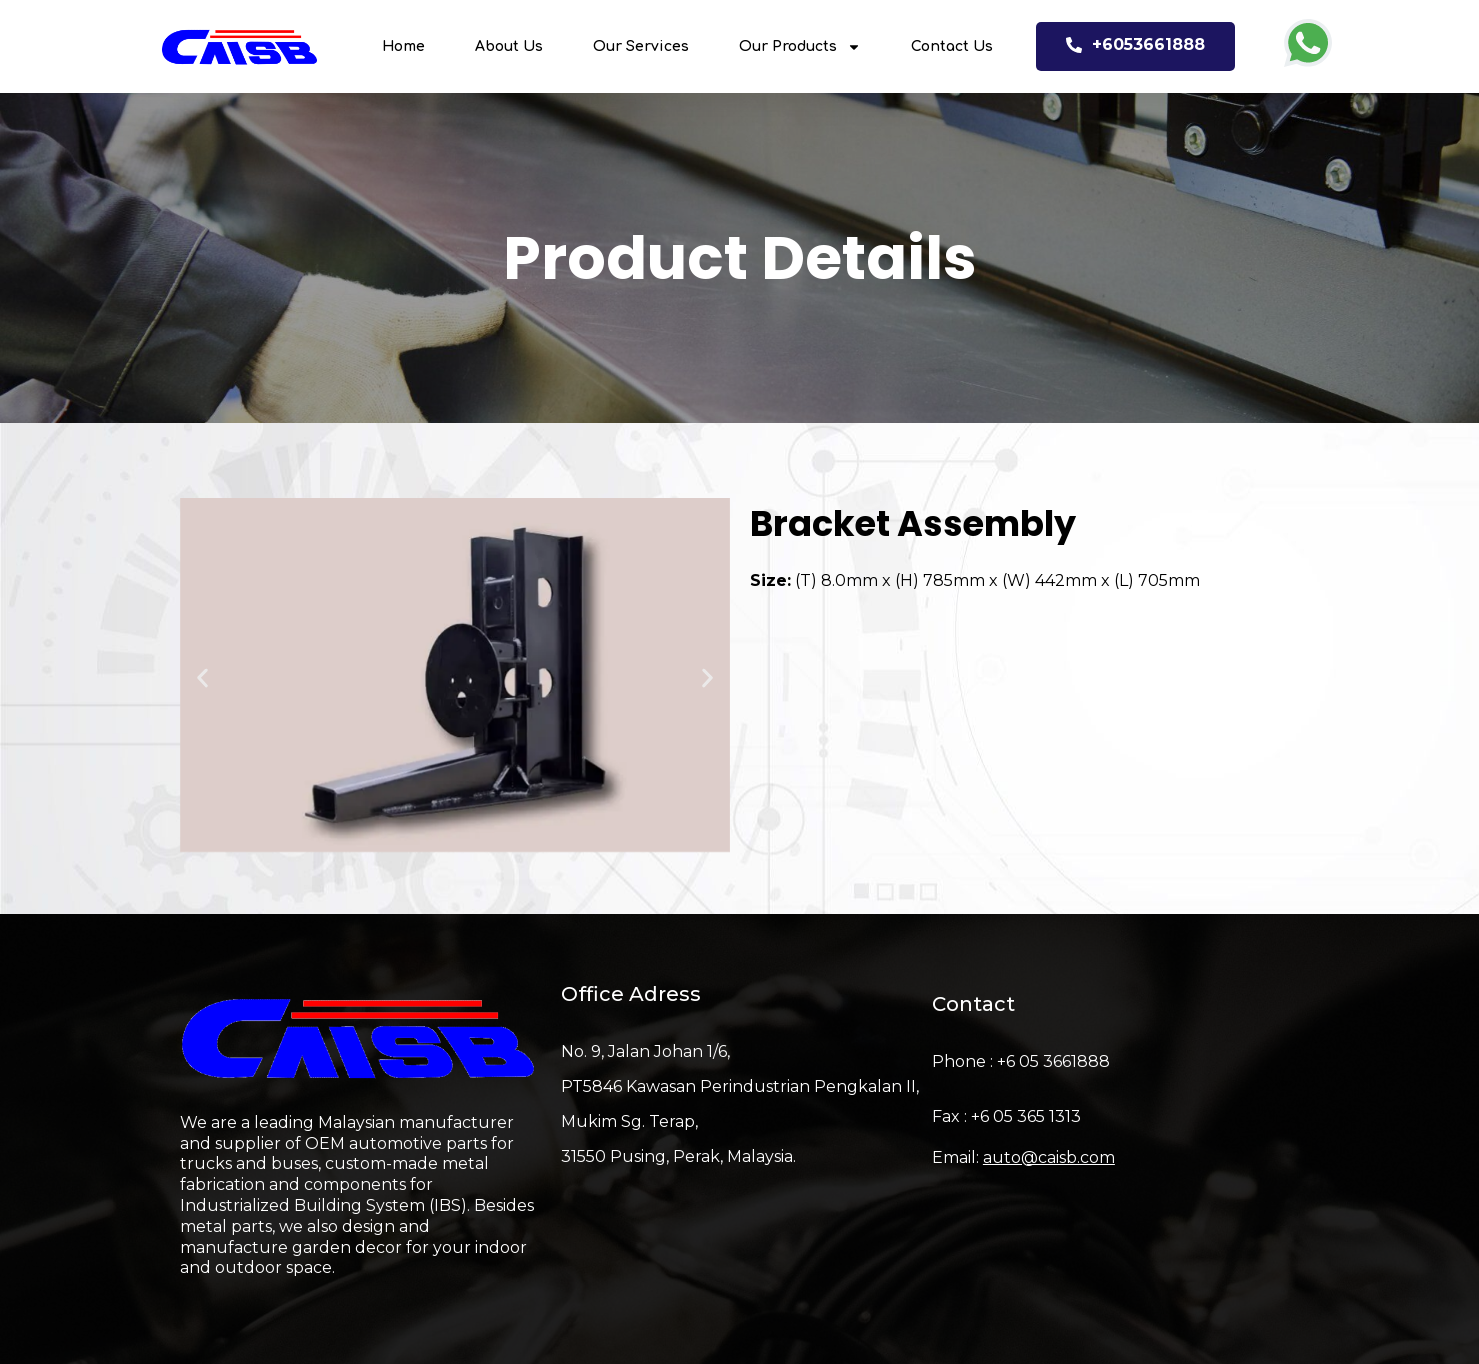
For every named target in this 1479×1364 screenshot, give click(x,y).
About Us (509, 46)
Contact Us (952, 46)
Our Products (800, 47)
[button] (202, 678)
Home (403, 46)
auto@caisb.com (1049, 1157)
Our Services (641, 46)
